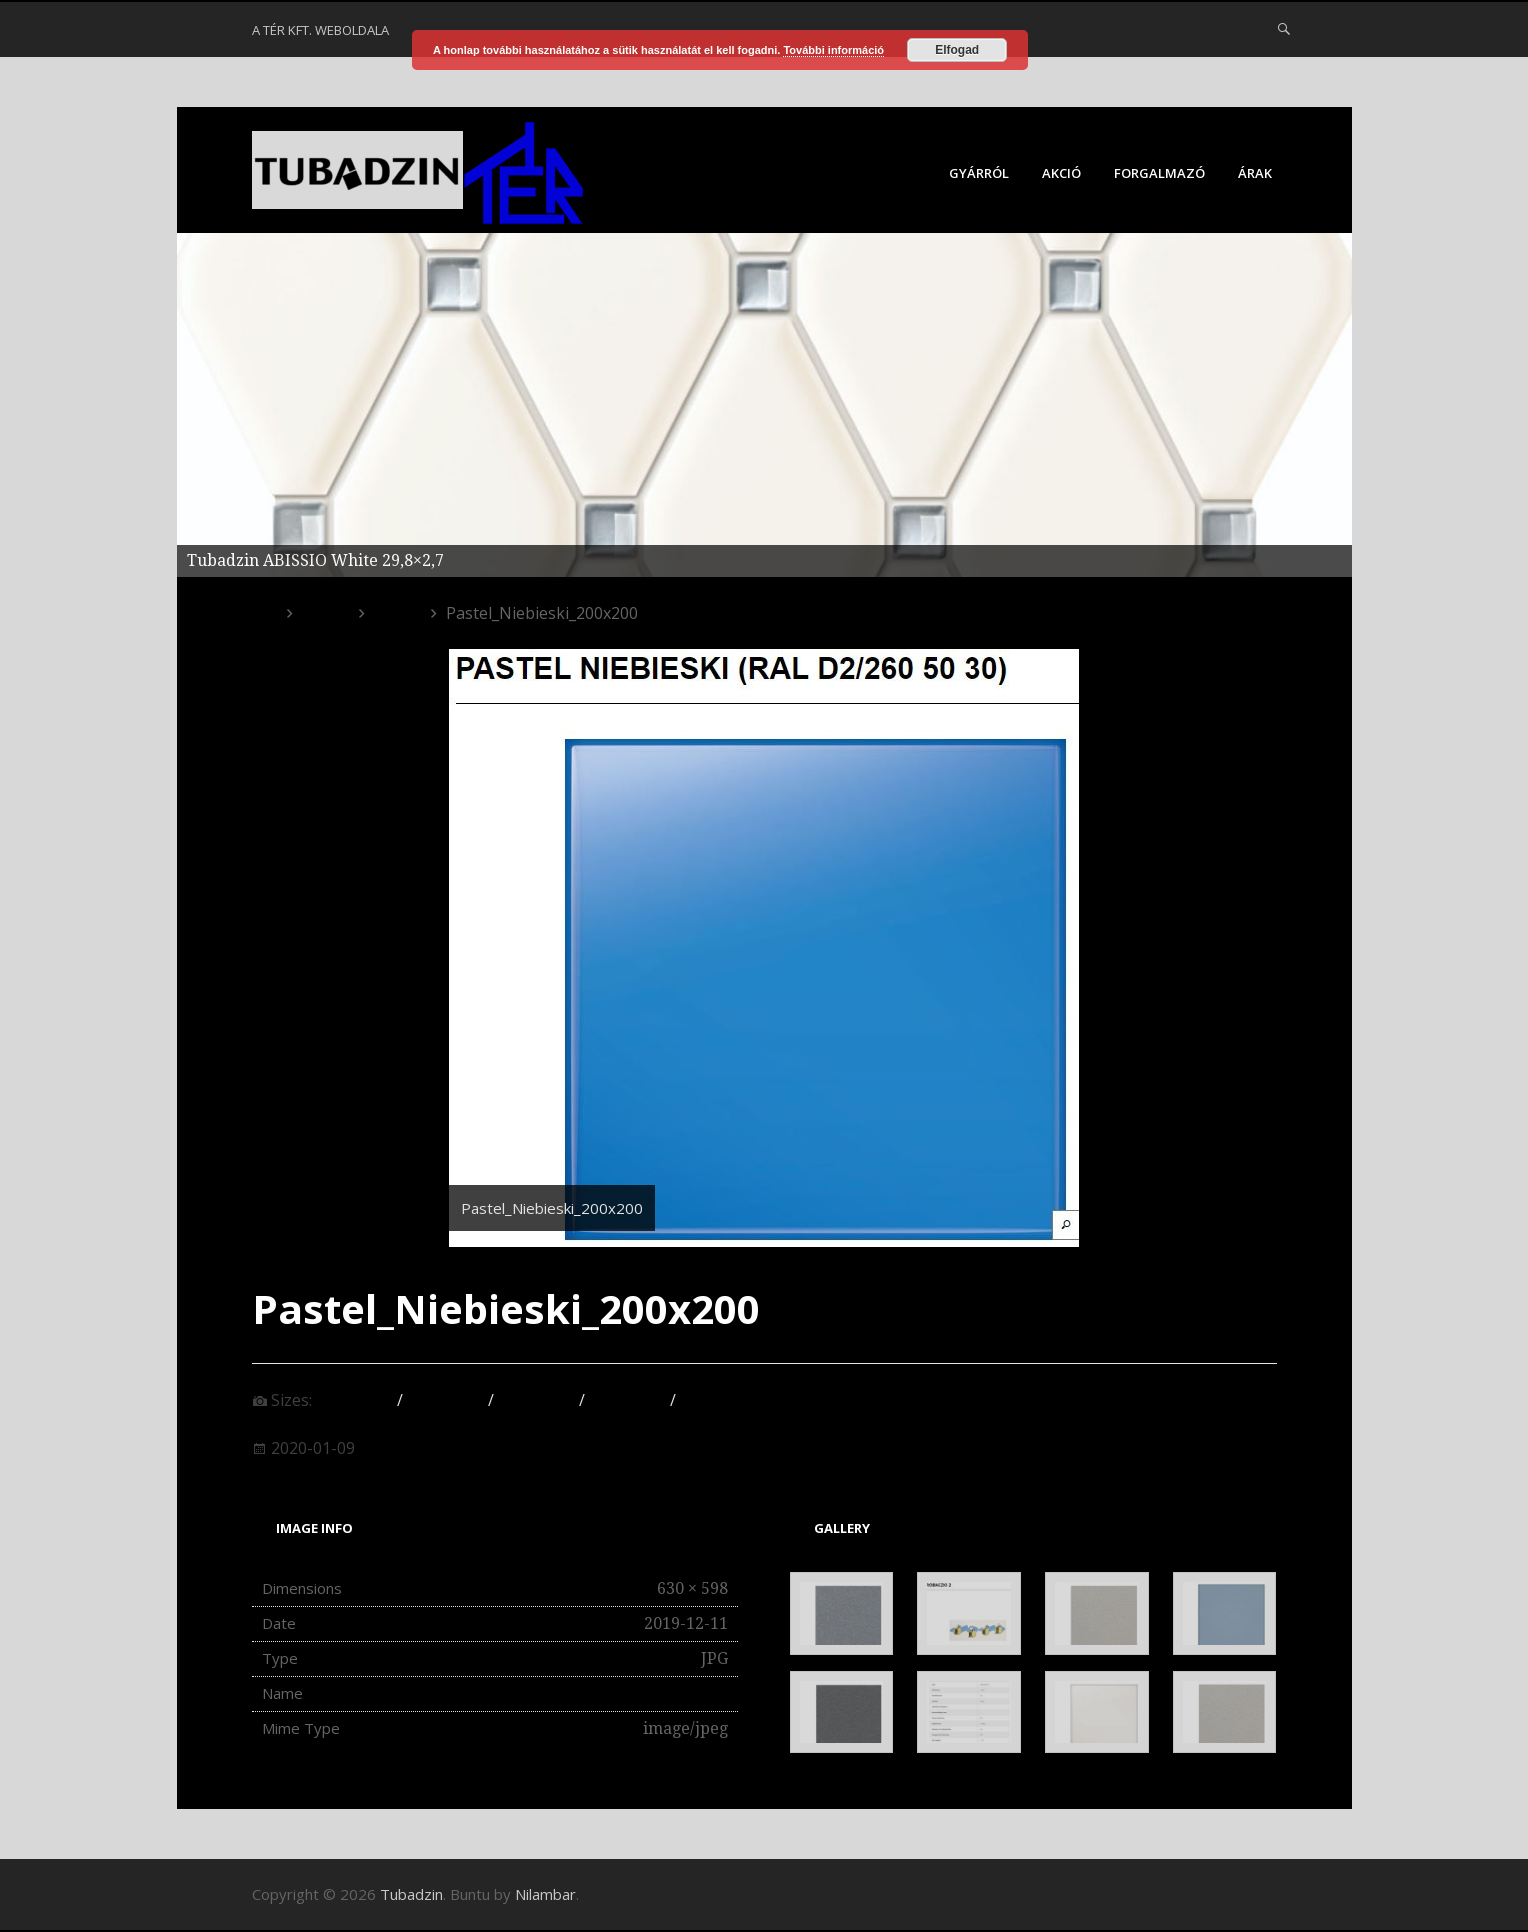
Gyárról (979, 173)
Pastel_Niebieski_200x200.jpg (616, 1693)
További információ (833, 50)
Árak (1255, 173)
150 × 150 (354, 1400)
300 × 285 (445, 1400)
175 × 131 (536, 1400)
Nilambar (545, 1894)
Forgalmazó (1159, 173)
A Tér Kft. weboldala (320, 30)
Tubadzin (411, 1894)
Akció (1061, 173)
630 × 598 (718, 1400)
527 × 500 (627, 1400)
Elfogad (957, 50)
